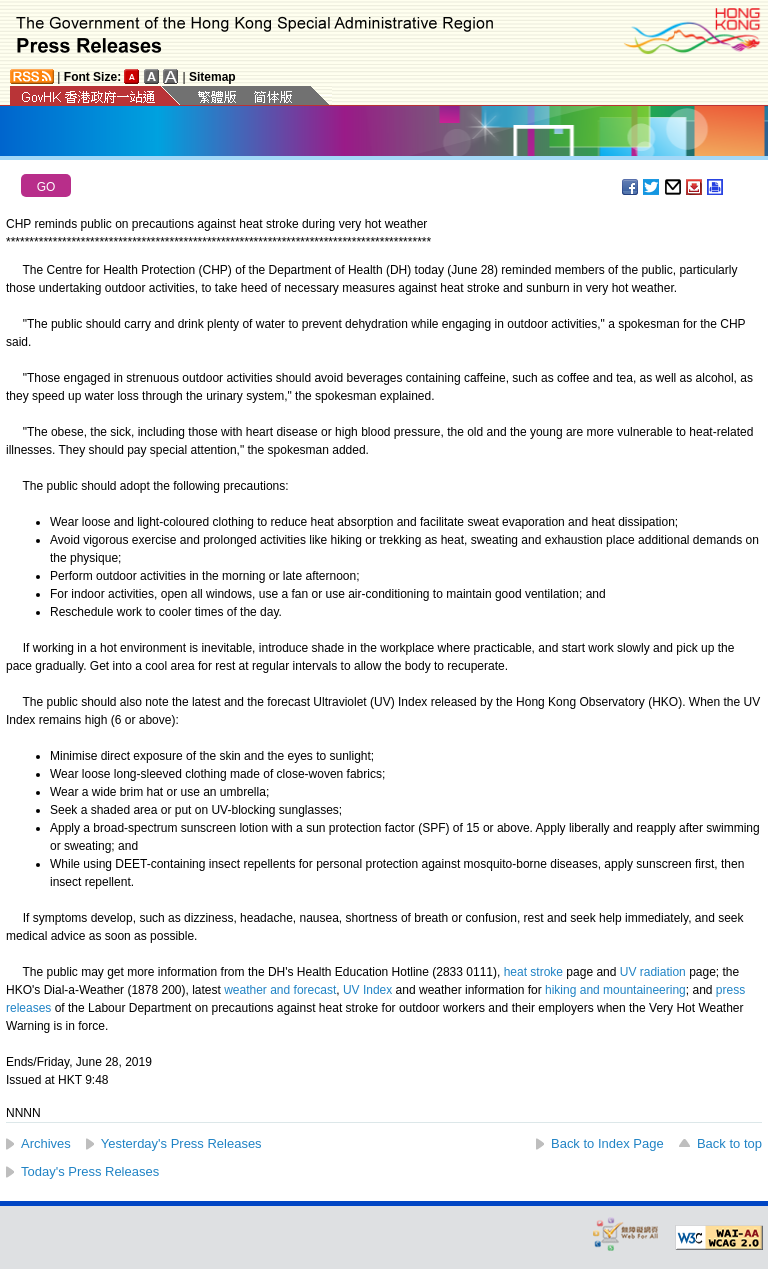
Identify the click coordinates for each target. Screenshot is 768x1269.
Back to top (729, 1143)
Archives (46, 1143)
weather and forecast (280, 990)
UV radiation (653, 972)
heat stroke (533, 972)
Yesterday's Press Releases (181, 1143)
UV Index (367, 990)
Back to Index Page (607, 1143)
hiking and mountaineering (615, 990)
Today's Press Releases (90, 1171)
